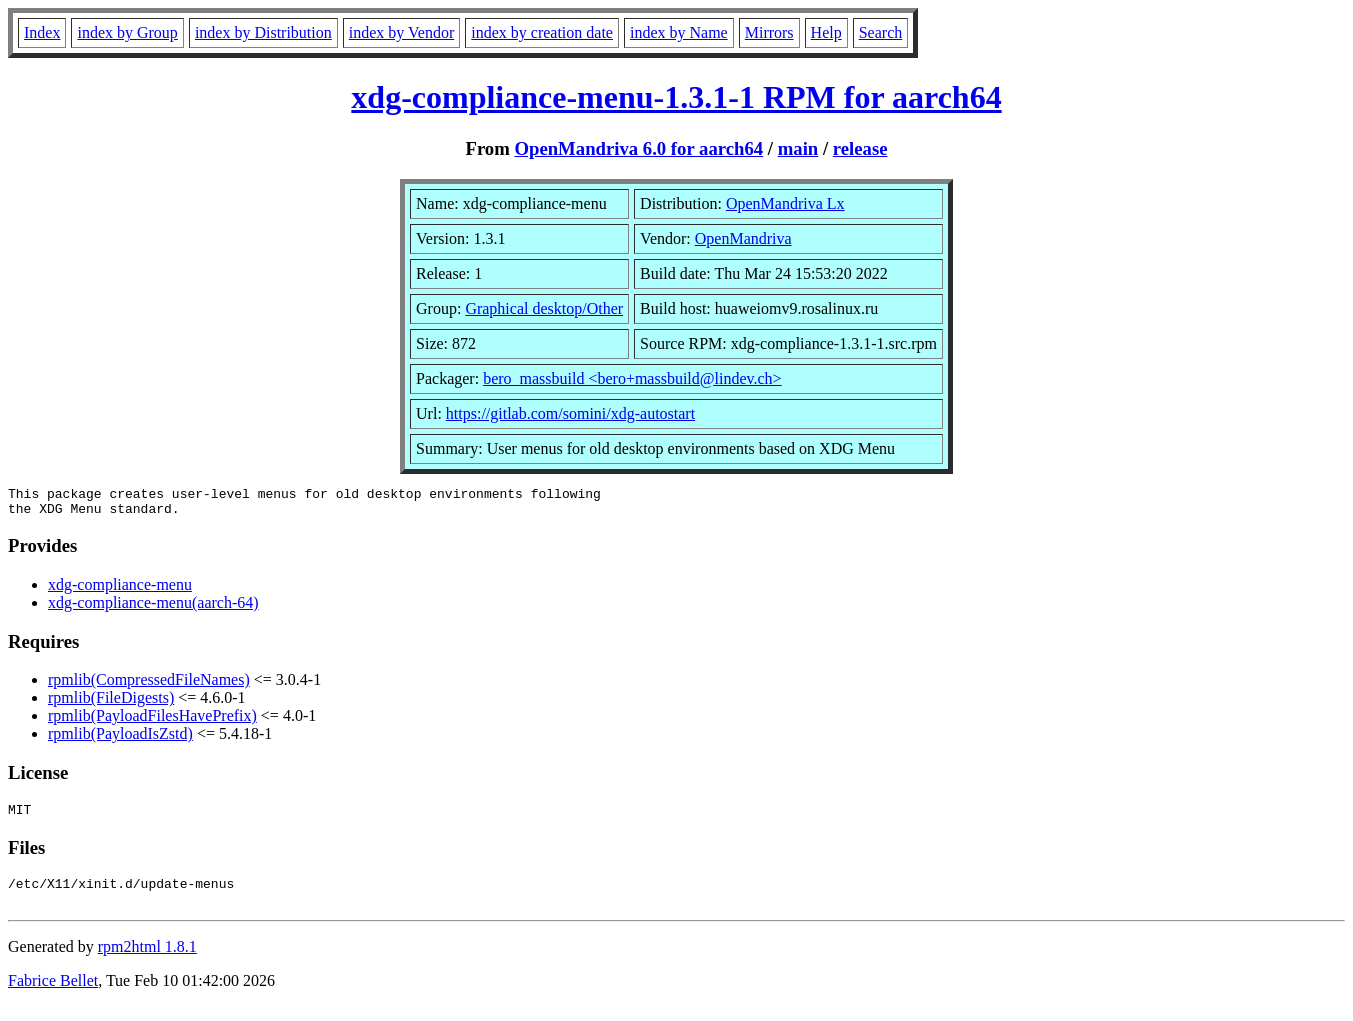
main (798, 148)
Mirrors (769, 32)
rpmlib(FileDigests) (111, 703)
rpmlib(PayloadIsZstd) (120, 739)
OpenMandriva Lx (785, 203)
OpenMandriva (743, 238)
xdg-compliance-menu (120, 590)
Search (881, 32)
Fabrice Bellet (53, 995)
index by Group (127, 32)
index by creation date (542, 32)
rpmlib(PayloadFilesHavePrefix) (152, 721)
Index (42, 32)
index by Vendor (401, 32)
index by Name (679, 32)
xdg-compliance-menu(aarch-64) (153, 608)
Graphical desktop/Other (544, 308)
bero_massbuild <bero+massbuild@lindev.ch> (632, 378)
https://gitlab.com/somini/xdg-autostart (570, 413)
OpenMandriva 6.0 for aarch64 (638, 148)
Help (826, 32)
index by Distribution (263, 32)
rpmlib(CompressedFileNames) (149, 685)
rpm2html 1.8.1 (147, 961)
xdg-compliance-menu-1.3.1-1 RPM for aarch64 (676, 97)
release (860, 148)
